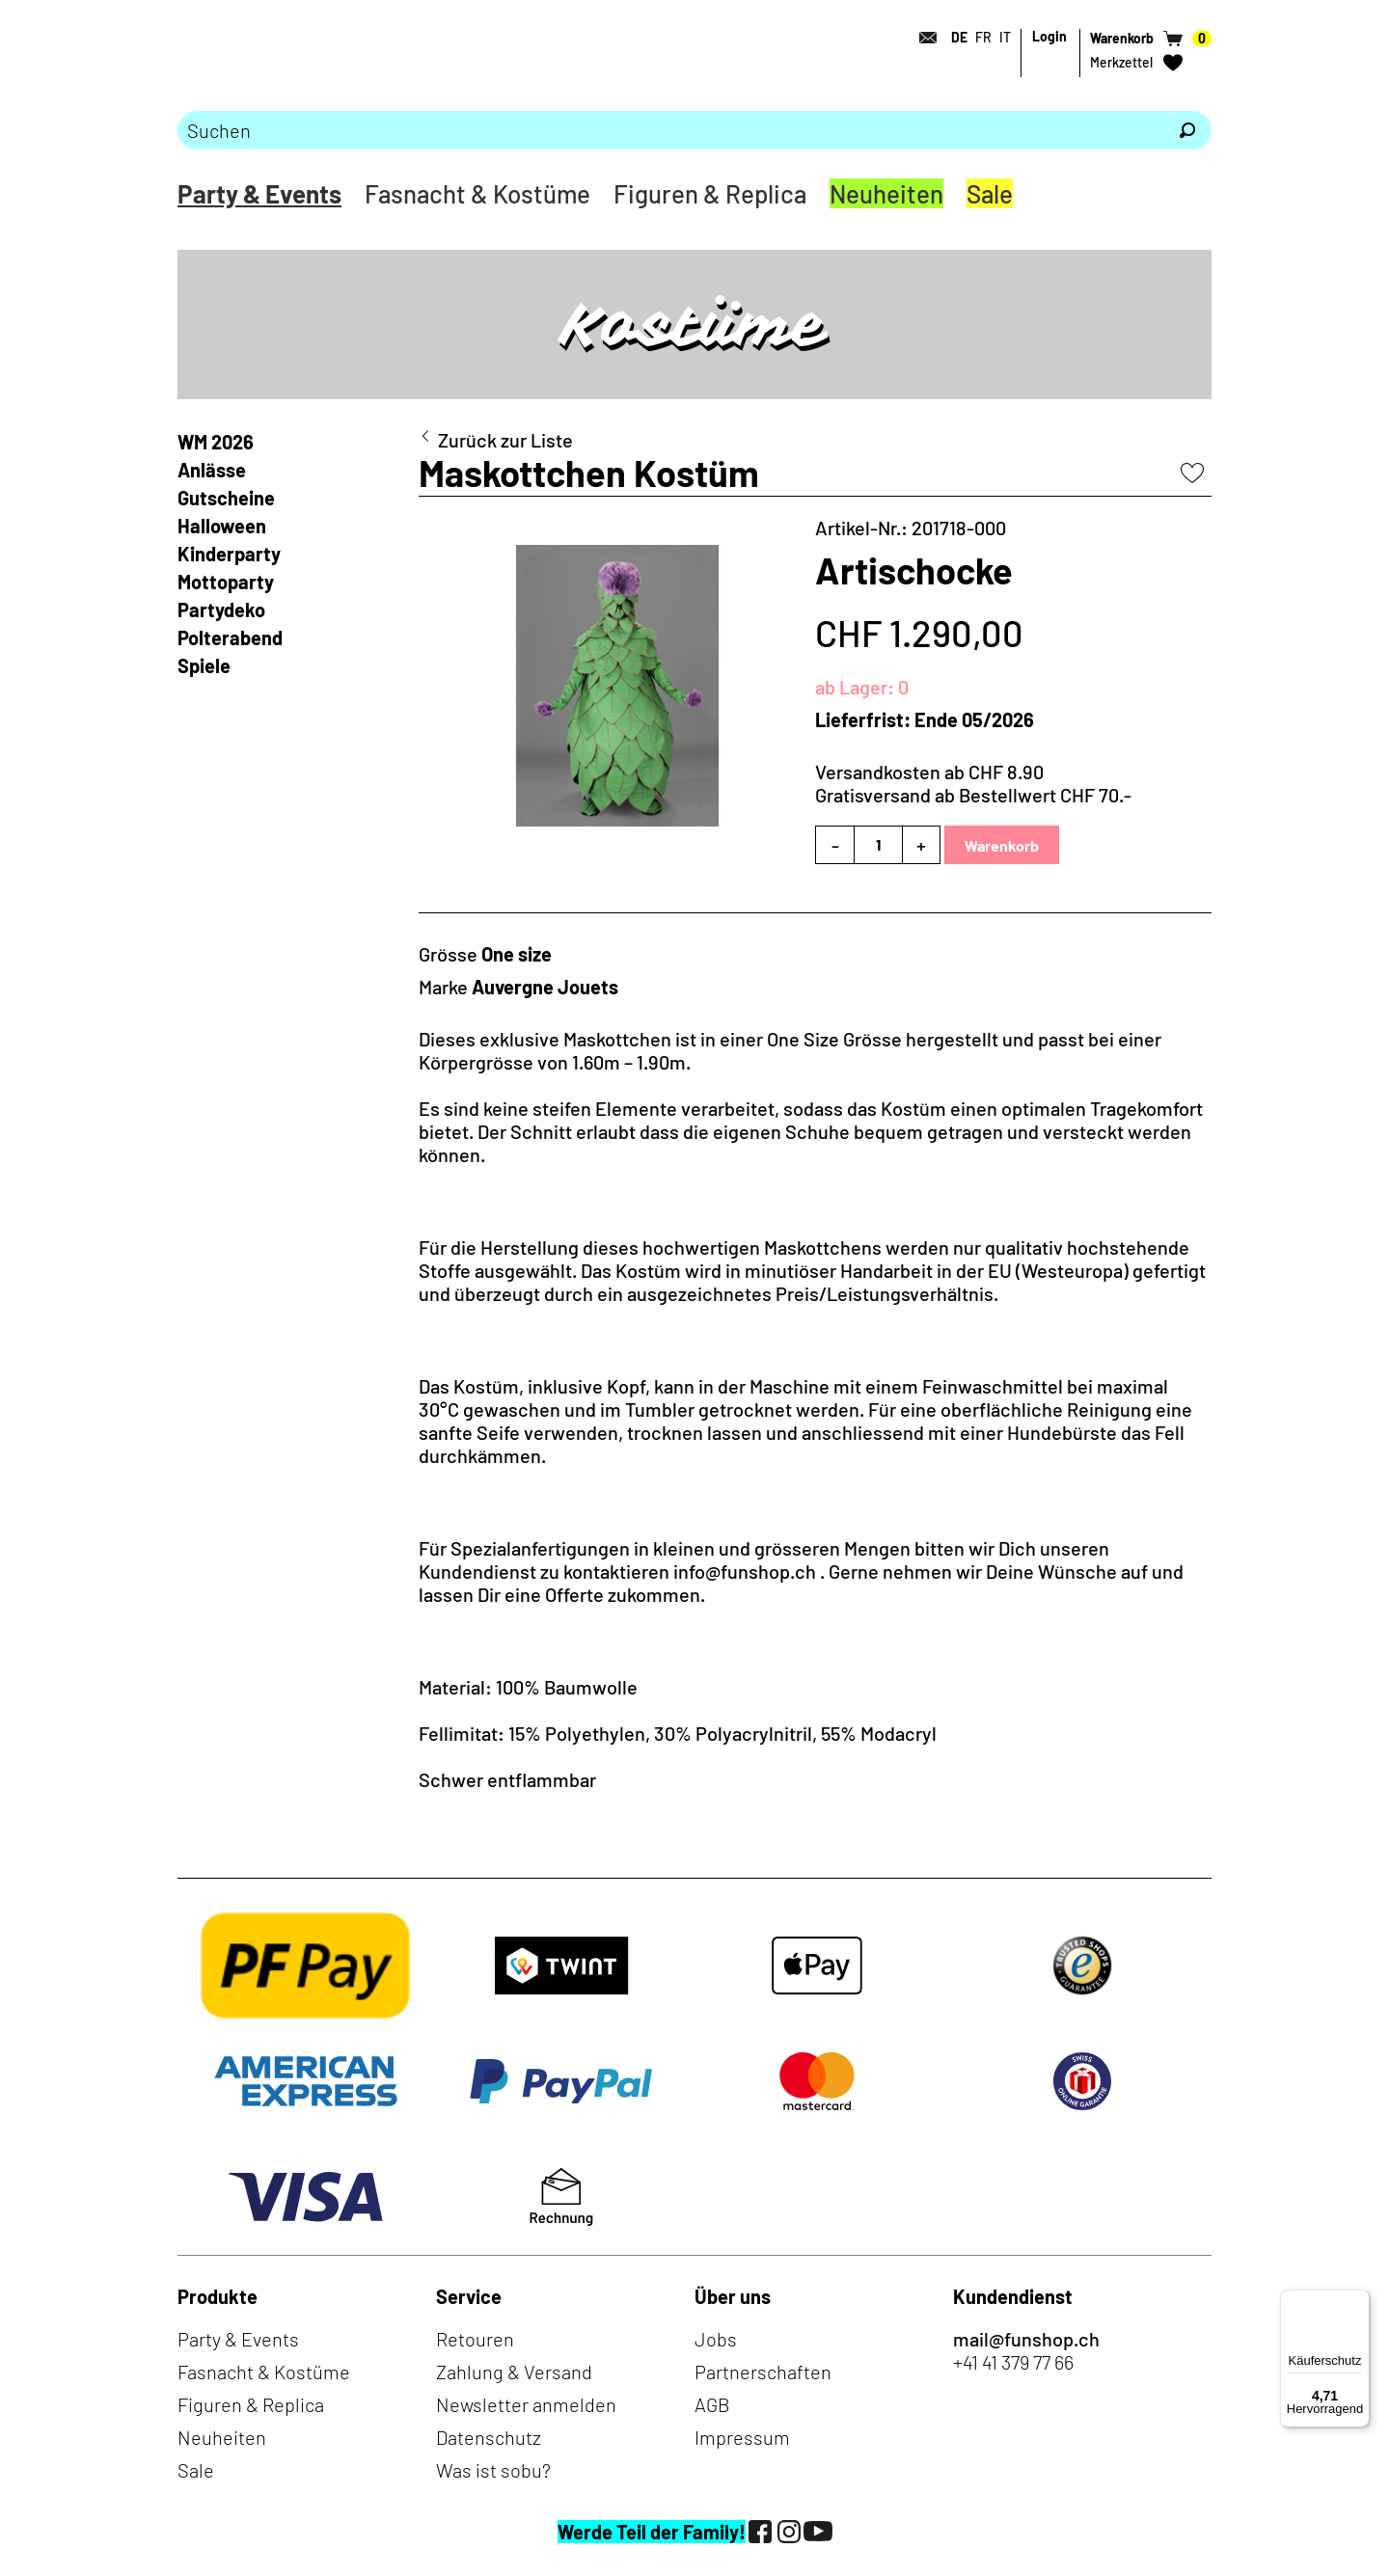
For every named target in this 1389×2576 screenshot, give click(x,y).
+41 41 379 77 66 (1013, 2361)
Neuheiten (886, 193)
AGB (712, 2404)
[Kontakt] (922, 37)
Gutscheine (226, 497)
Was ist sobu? (493, 2469)
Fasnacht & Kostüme (477, 193)
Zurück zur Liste (505, 439)
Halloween (221, 525)
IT (1005, 37)
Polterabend (230, 637)
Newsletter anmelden (526, 2404)
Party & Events (259, 193)
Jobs (715, 2338)
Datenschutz (488, 2437)
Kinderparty (229, 553)
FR (983, 37)
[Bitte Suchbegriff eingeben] (670, 130)
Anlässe (211, 469)
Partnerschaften (762, 2371)
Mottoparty (225, 581)
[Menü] (1358, 2301)
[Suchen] (1187, 130)
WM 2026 (215, 441)
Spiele (204, 665)
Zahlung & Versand (514, 2371)
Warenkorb (1002, 845)
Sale (990, 193)
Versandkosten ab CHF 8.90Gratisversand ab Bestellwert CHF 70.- (973, 783)
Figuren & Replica (709, 193)
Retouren (475, 2338)
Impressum (742, 2437)
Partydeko (221, 609)
